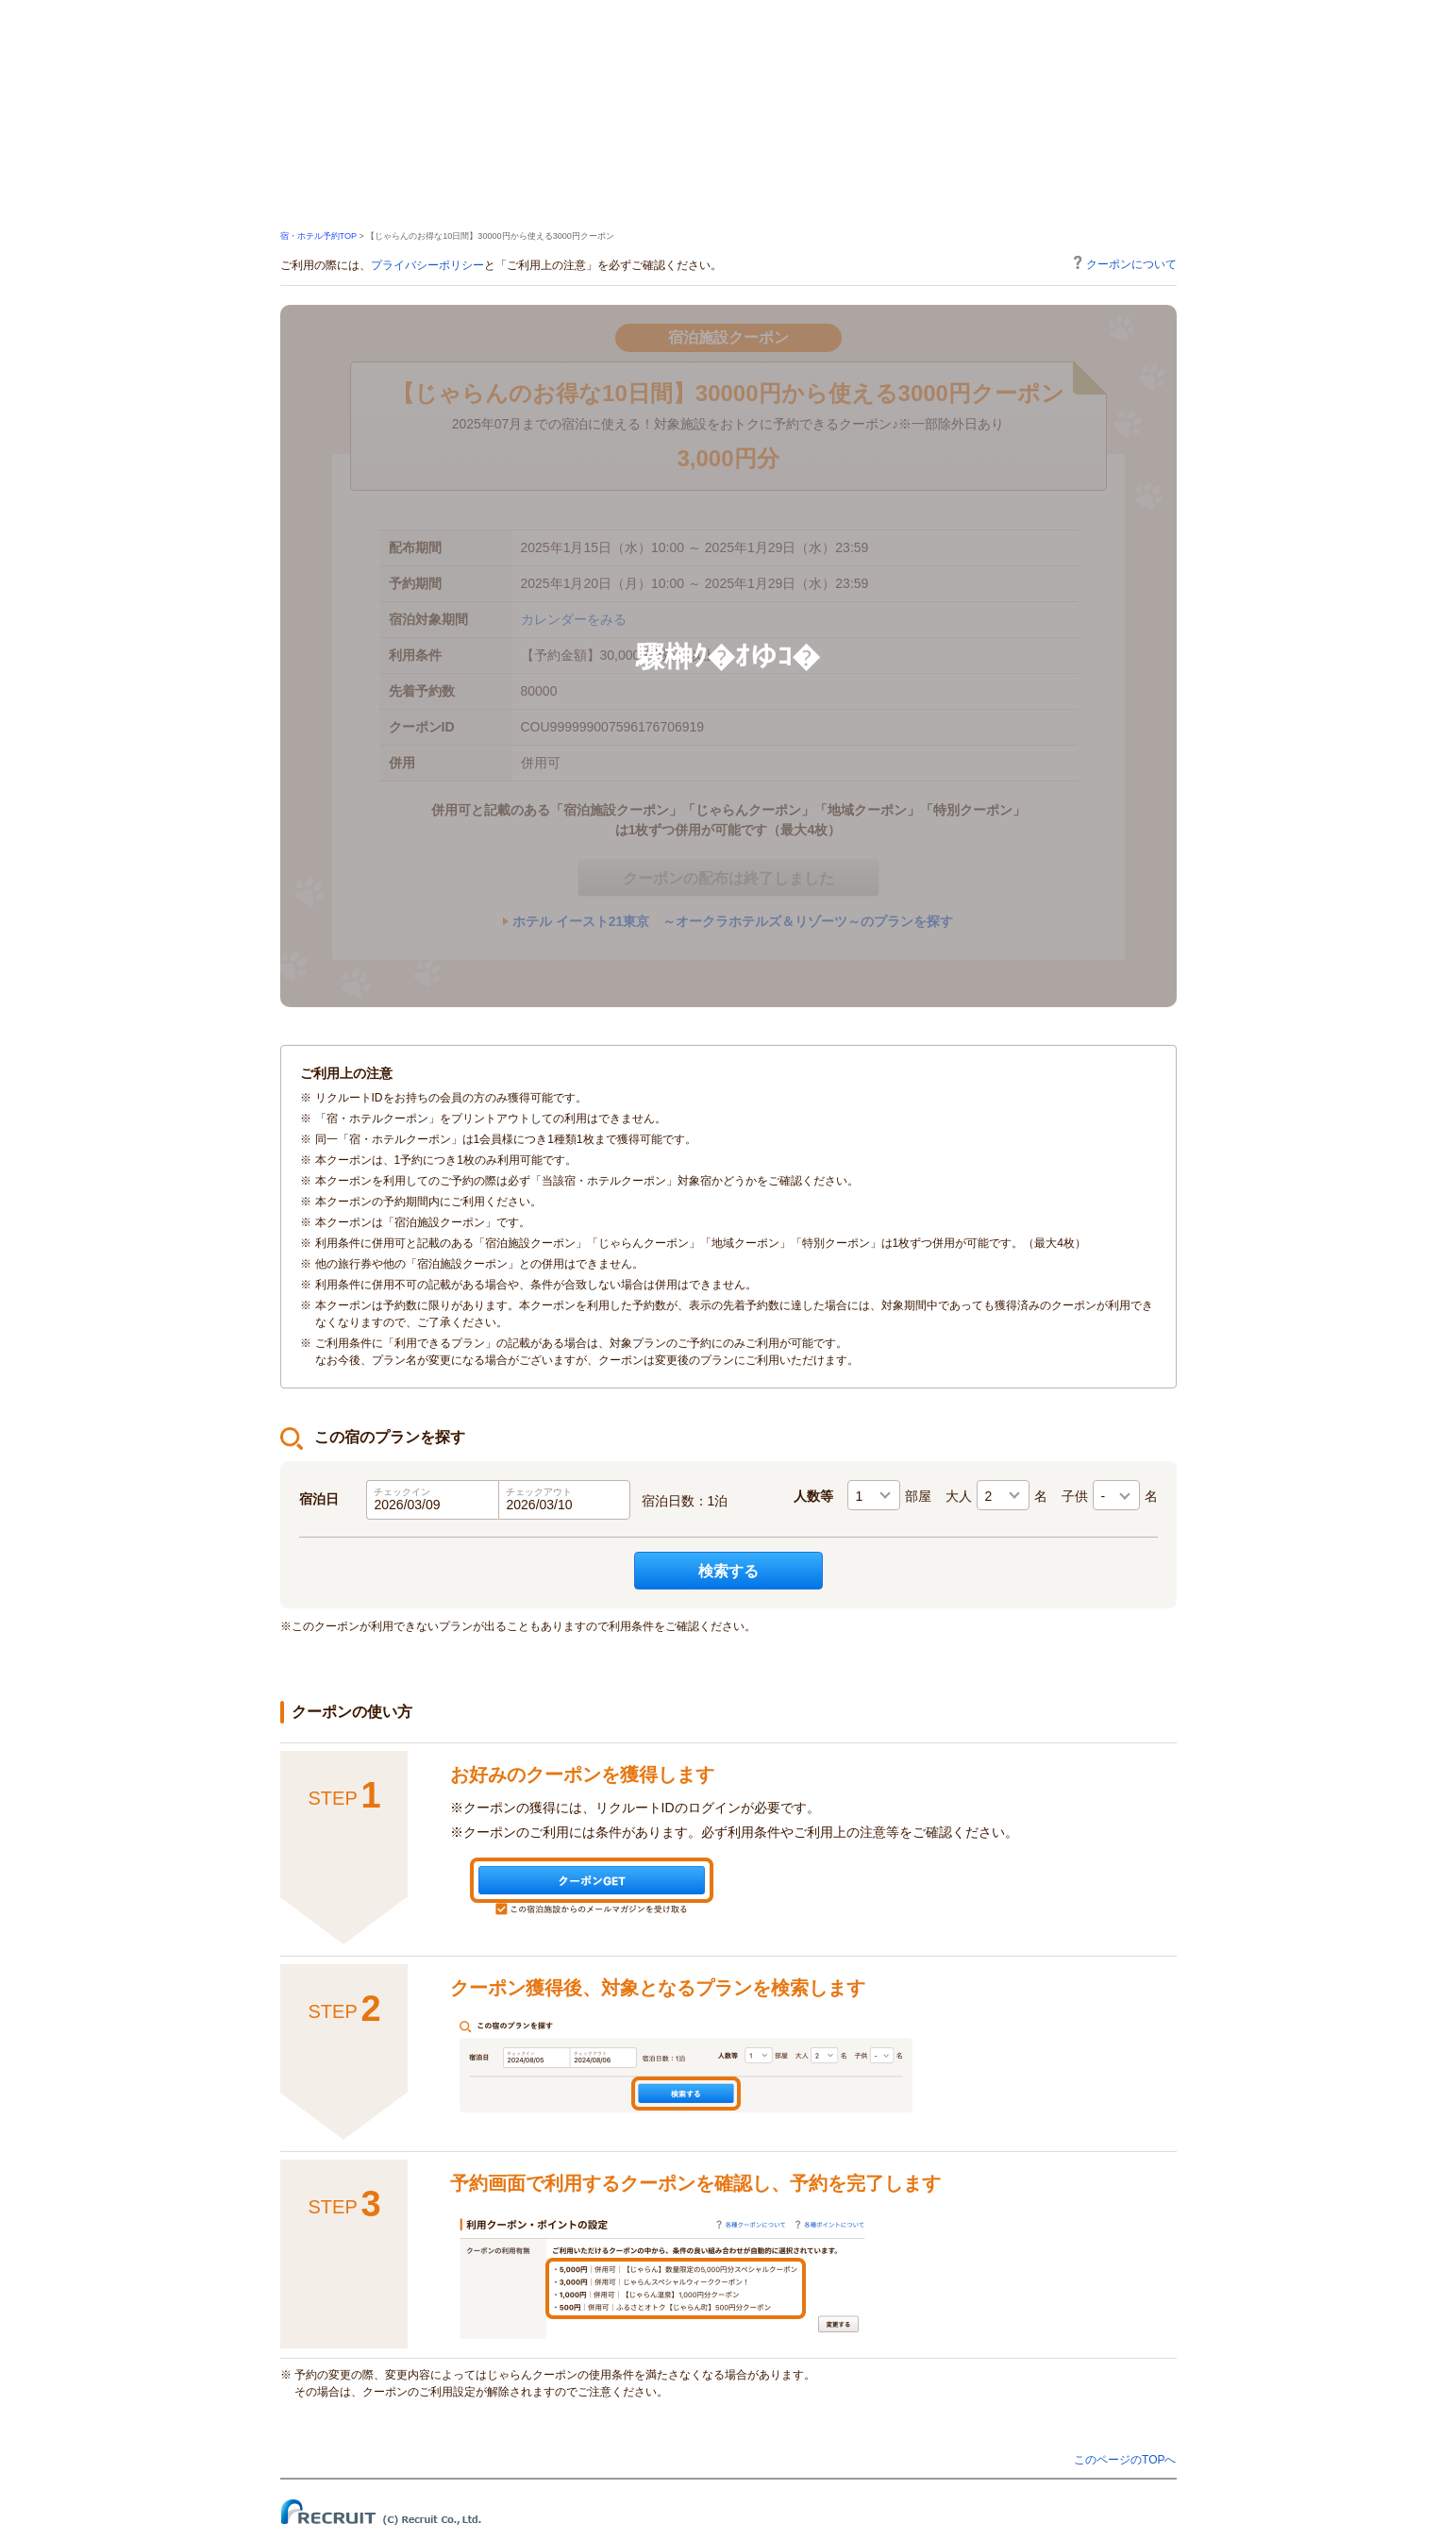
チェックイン (402, 1492)
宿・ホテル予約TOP (318, 236)
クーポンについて (1125, 263)
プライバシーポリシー (427, 265)
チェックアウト (539, 1492)
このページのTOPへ (1125, 2459)
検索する (728, 1571)
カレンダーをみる (574, 619)
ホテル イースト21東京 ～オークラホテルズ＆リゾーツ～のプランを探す (732, 921)
